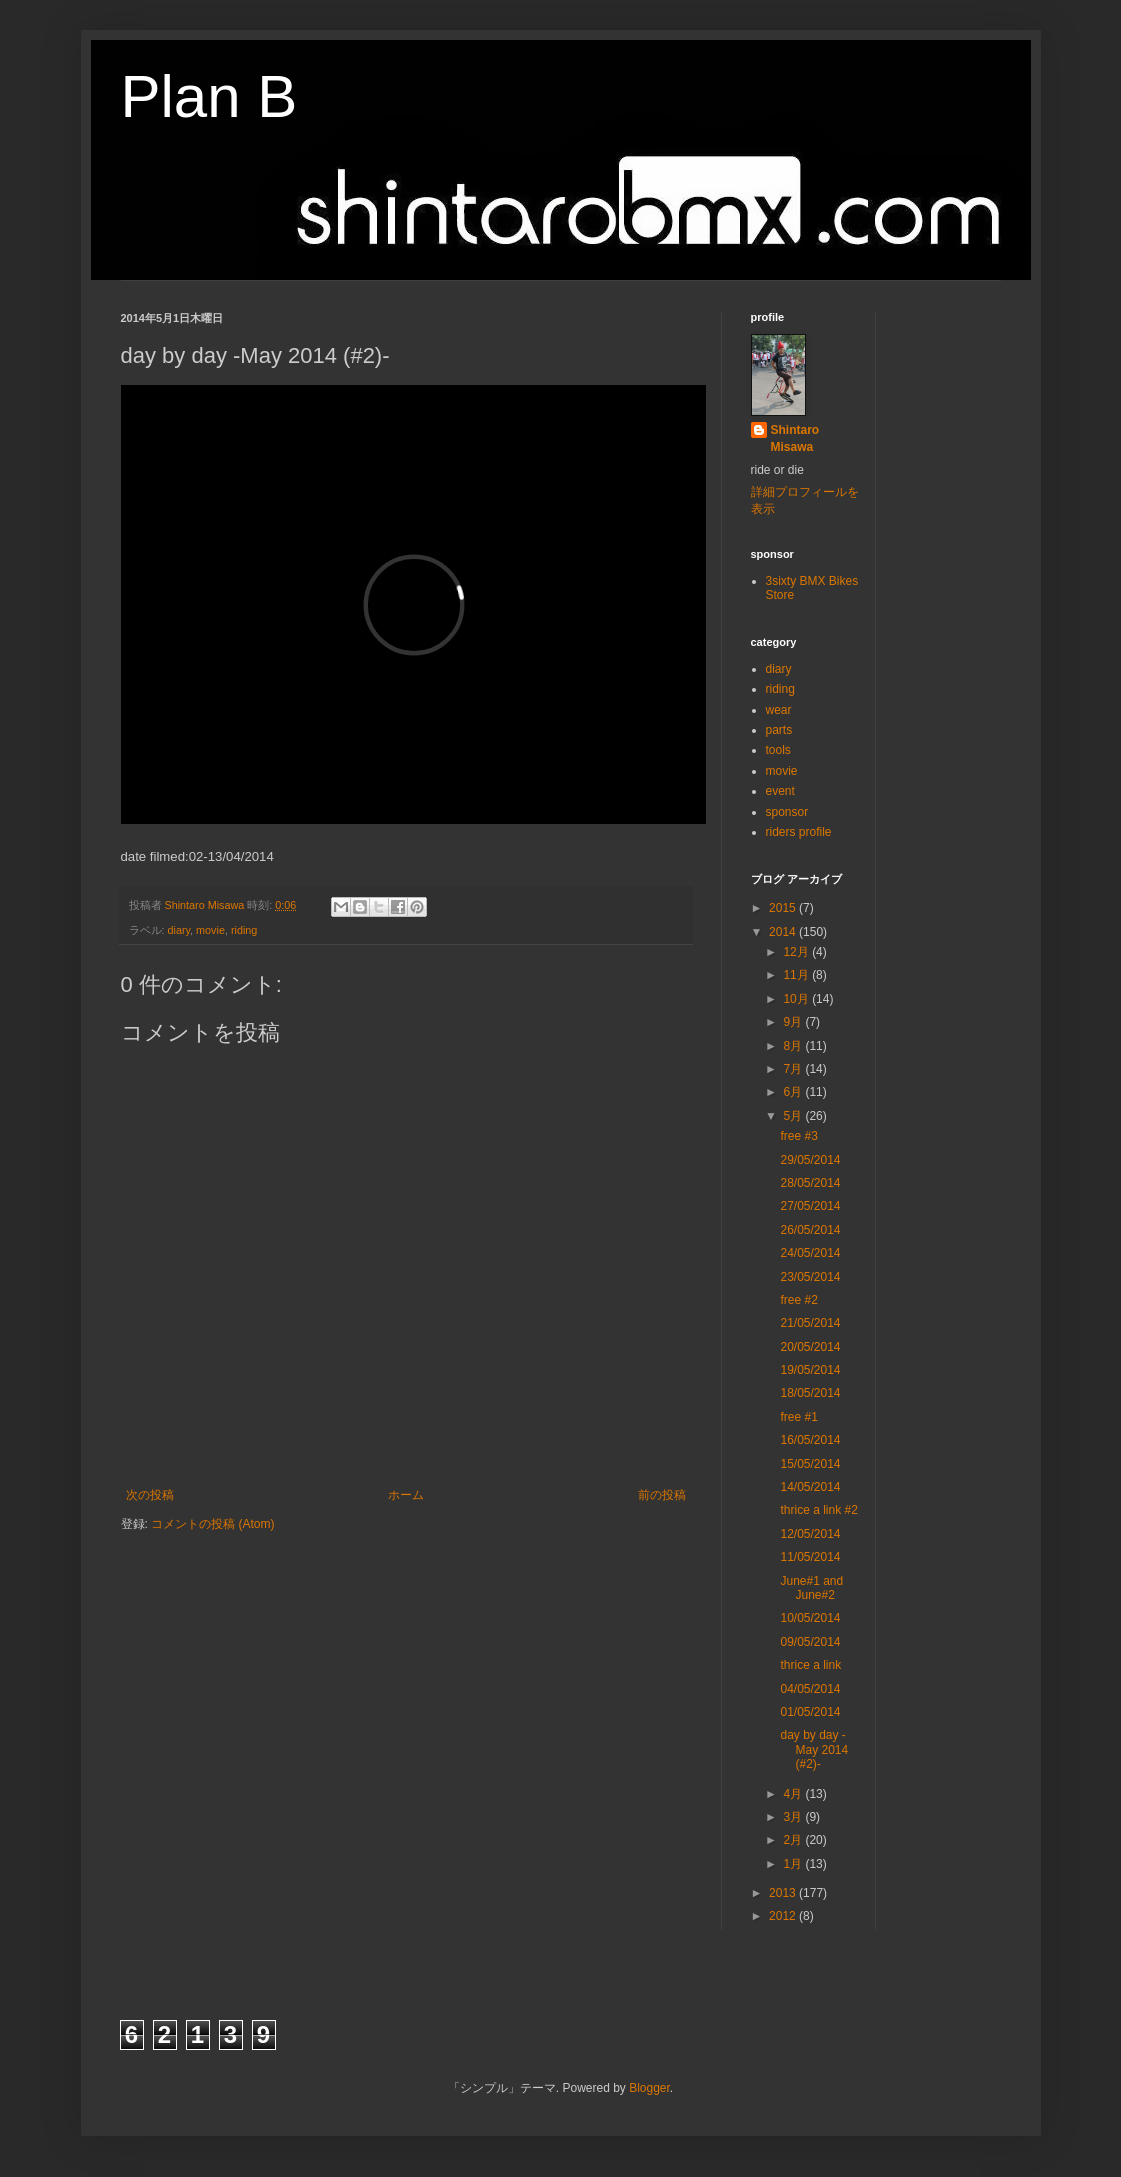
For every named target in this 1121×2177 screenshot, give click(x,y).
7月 (794, 1069)
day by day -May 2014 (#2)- (814, 1749)
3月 (794, 1817)
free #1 (798, 1417)
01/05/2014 (810, 1712)
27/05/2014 (810, 1206)
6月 (794, 1092)
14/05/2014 (810, 1487)
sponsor (787, 812)
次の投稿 (150, 1495)
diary (179, 930)
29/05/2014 (810, 1160)
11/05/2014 (810, 1557)
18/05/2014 (810, 1393)
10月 (797, 999)
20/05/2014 (810, 1347)
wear (779, 710)
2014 (784, 932)
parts (779, 730)
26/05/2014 (810, 1230)
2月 (794, 1840)
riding (244, 930)
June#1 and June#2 (811, 1588)
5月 (794, 1116)
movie (210, 930)
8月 (794, 1046)
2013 (784, 1893)
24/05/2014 (810, 1253)
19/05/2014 (810, 1370)
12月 (797, 952)
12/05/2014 (810, 1534)
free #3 (798, 1136)
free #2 (798, 1300)
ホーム (406, 1495)
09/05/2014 (810, 1642)
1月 (794, 1864)
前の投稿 (662, 1495)
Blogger (649, 2088)
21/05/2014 (810, 1323)
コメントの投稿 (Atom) (212, 1524)
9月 (794, 1022)
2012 (784, 1916)
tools (778, 750)
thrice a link (810, 1665)
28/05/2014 (810, 1183)
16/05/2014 (810, 1440)
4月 (794, 1794)
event (780, 791)
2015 (784, 908)
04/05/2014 (810, 1689)
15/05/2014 (810, 1464)
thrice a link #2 (818, 1510)
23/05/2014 (810, 1277)
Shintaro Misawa (795, 438)
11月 (797, 975)
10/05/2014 (810, 1618)
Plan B (209, 96)
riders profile (799, 832)
